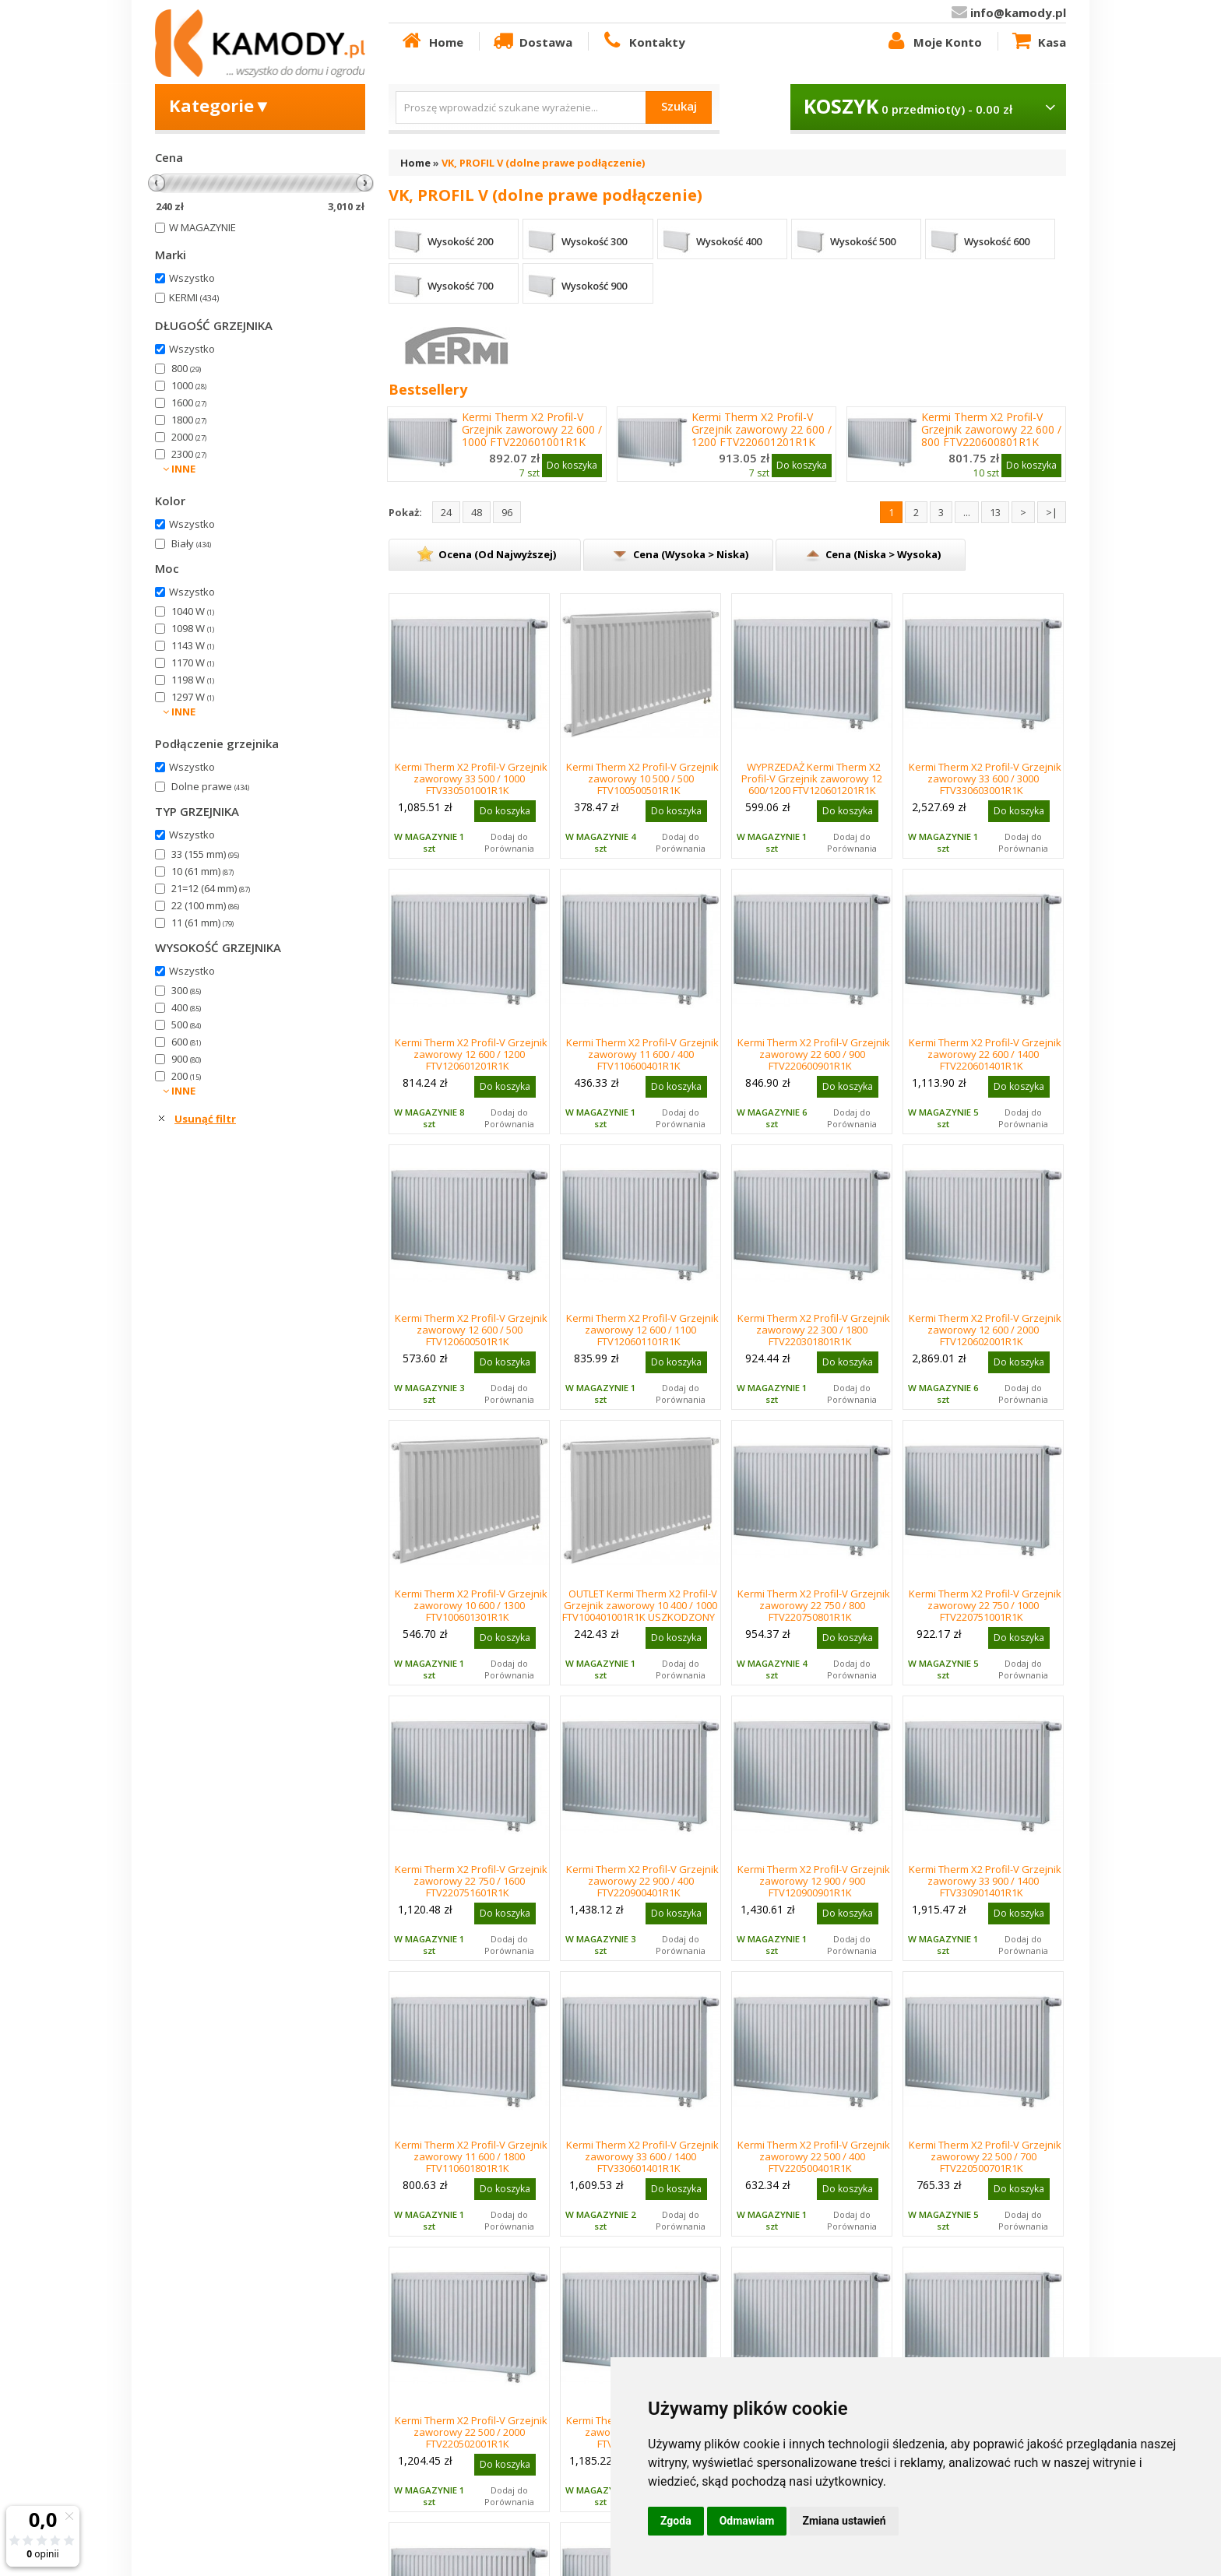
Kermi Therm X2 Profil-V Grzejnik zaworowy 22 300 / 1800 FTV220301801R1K (813, 1329)
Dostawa (532, 41)
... (966, 512)
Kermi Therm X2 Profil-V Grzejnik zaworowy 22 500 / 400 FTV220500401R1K (813, 2156)
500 (186, 1024)
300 (186, 990)
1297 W (192, 697)
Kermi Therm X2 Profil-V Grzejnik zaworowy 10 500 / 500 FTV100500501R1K (642, 778)
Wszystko (192, 278)
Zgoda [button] (675, 2520)
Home (431, 41)
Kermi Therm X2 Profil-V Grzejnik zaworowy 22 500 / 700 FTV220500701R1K (985, 2156)
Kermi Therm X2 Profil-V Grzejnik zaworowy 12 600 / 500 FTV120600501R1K (471, 1329)
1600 (188, 402)
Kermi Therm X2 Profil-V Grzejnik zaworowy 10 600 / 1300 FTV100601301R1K (471, 1605)
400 (186, 1007)
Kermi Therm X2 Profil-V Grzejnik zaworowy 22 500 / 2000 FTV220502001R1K (471, 2432)
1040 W (192, 611)
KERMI (194, 297)
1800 (188, 420)
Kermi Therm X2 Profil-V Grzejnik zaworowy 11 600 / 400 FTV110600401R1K (642, 1054)
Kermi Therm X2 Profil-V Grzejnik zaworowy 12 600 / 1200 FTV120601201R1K (471, 1054)
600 (186, 1042)
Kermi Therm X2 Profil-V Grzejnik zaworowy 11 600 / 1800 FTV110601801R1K (471, 2156)
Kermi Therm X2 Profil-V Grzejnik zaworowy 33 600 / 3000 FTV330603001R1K (985, 778)
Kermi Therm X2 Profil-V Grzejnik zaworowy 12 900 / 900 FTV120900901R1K (813, 1880)
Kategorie (220, 105)
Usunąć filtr (205, 1119)
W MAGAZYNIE (202, 227)
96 (506, 512)
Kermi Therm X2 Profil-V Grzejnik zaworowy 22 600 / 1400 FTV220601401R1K (985, 1054)
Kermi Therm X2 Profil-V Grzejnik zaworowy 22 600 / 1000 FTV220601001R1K (532, 429)
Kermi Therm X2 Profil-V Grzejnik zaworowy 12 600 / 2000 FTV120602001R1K (985, 1329)
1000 (188, 385)
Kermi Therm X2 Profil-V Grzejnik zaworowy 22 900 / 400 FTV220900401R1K (642, 1880)
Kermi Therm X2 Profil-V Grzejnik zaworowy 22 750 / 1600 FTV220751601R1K (471, 1880)
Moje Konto (933, 41)
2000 (188, 437)
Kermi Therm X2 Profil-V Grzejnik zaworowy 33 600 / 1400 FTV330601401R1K (642, 2156)
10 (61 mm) (202, 871)
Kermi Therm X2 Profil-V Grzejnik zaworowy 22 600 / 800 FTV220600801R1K (991, 429)
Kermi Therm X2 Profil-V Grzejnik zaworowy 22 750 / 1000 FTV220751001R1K (985, 1605)
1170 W (192, 662)
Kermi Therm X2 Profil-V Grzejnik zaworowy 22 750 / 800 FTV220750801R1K (813, 1605)
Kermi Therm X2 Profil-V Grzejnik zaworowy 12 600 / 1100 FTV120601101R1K (642, 1329)
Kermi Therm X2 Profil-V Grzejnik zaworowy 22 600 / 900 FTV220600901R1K (813, 1054)
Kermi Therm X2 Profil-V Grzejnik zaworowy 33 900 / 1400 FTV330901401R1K (985, 1880)
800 (186, 368)
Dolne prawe (210, 786)
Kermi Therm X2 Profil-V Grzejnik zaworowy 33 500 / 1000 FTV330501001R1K (471, 778)
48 (476, 512)
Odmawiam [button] (747, 2520)
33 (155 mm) (205, 854)
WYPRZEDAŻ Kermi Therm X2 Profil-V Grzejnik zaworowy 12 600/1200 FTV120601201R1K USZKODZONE (811, 784)
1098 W (192, 628)
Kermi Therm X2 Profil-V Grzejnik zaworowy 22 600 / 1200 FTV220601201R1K (761, 429)
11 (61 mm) (202, 922)
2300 (188, 454)
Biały (191, 543)
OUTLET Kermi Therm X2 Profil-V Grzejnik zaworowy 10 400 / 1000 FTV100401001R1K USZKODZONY (639, 1605)
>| (1051, 512)
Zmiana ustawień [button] (843, 2520)
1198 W (192, 680)
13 (995, 512)
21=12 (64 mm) (210, 888)
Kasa (1038, 41)
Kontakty (642, 41)
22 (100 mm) (205, 905)
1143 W (192, 645)
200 (186, 1076)
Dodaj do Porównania (509, 842)
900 (186, 1059)
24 (446, 512)
